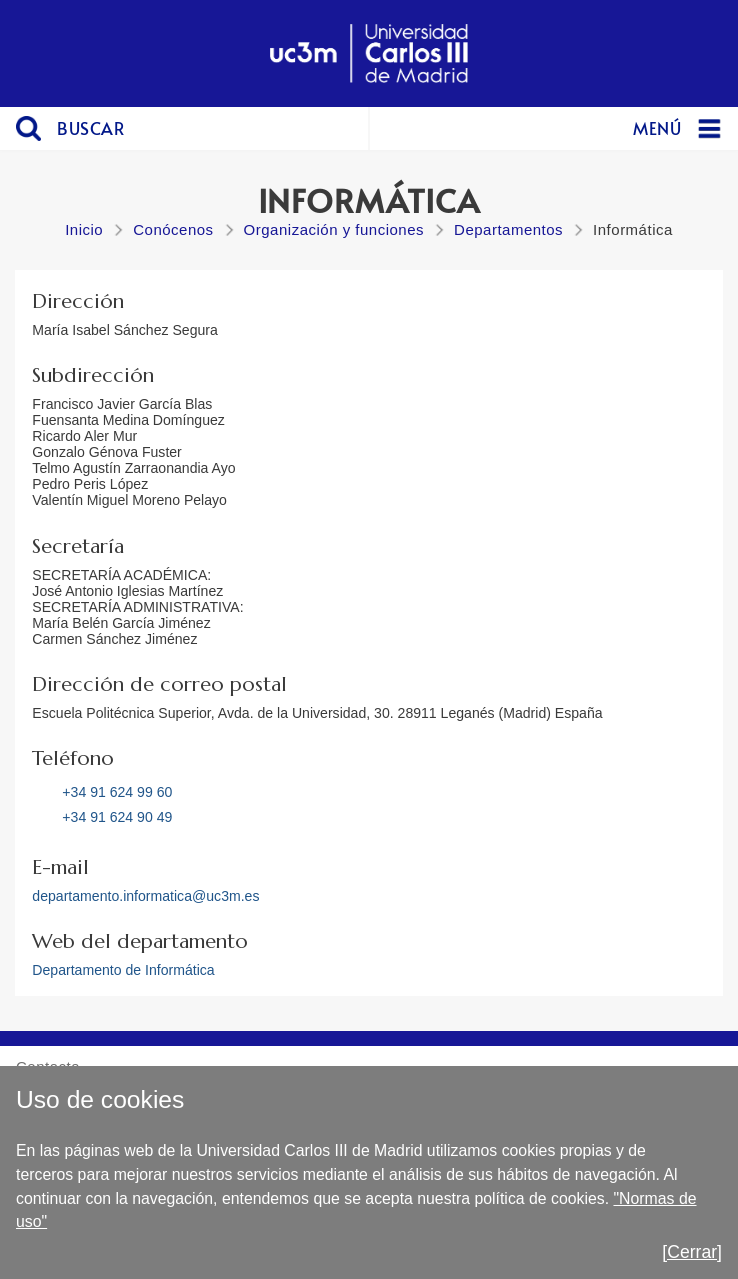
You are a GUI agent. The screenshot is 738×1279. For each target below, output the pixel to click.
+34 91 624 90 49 (117, 817)
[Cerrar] (692, 1252)
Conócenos (173, 229)
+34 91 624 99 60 (117, 792)
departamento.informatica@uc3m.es (145, 896)
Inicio (84, 229)
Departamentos (508, 229)
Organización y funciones (334, 229)
